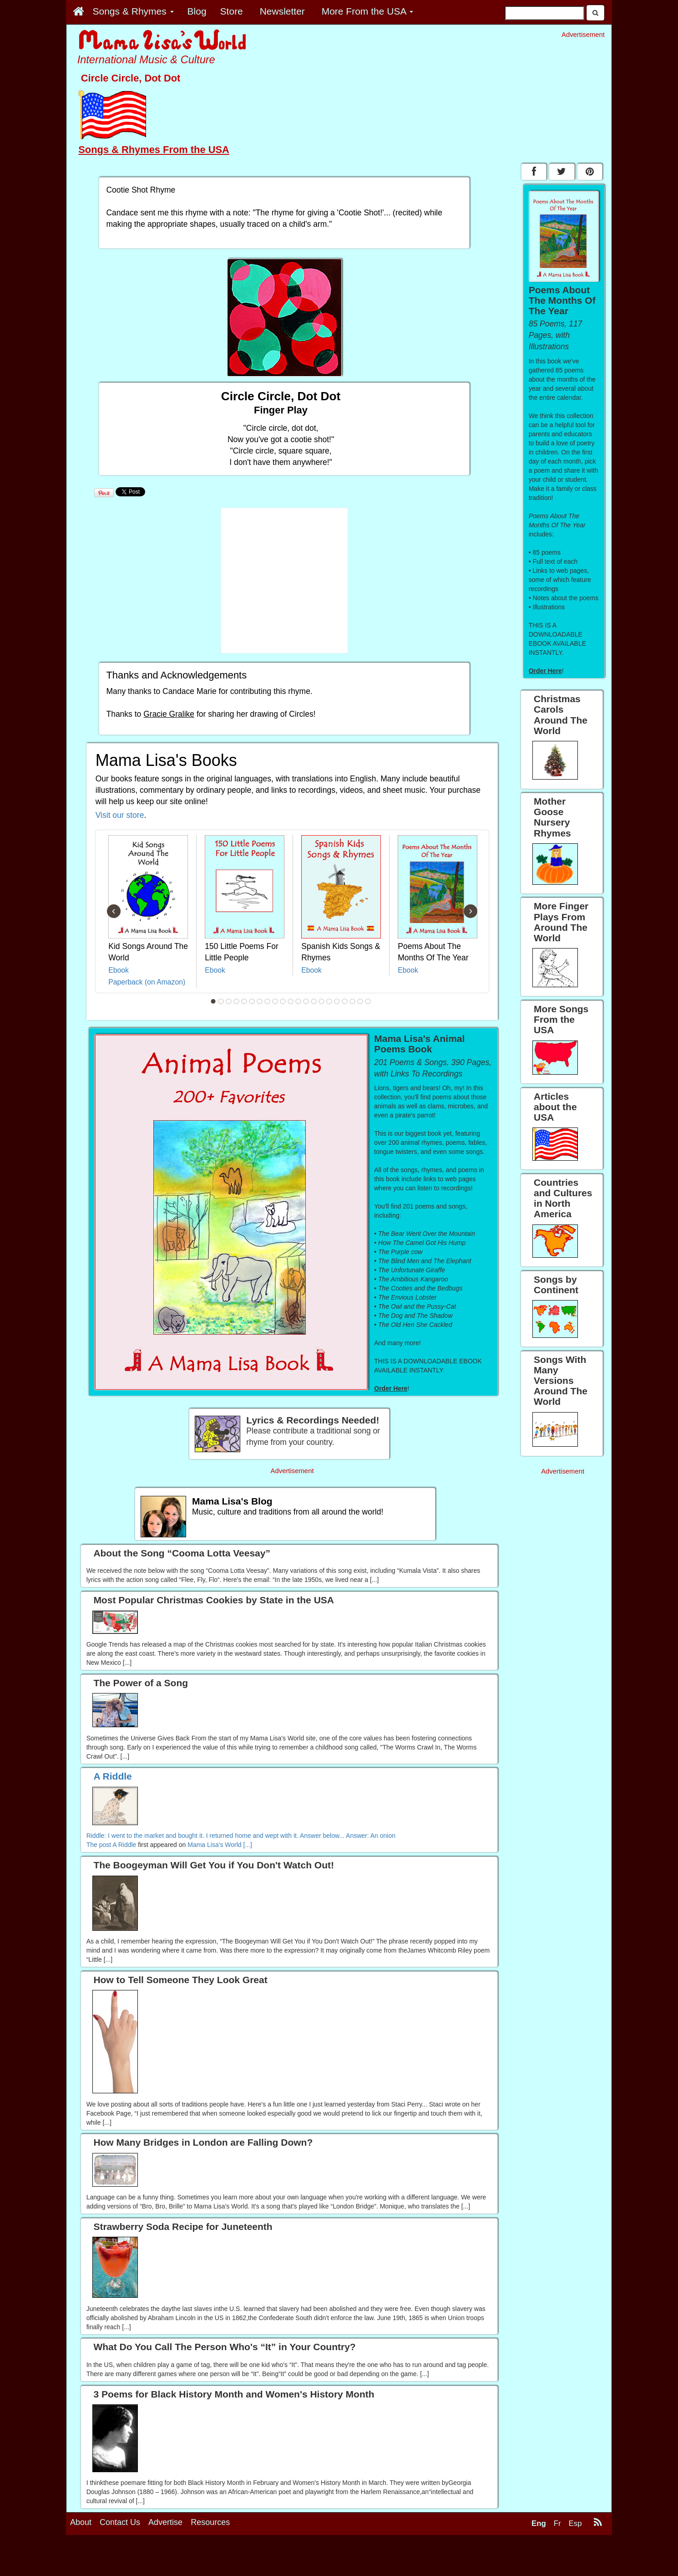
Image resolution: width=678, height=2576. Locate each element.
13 (306, 1001)
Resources (210, 2556)
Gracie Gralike (168, 714)
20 (360, 1001)
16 (329, 1001)
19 (352, 1001)
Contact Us (120, 2556)
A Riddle (124, 1844)
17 (337, 1001)
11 (290, 1001)
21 (368, 1001)
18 (345, 1001)
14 (314, 1001)
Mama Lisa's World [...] (219, 1844)
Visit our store (120, 815)
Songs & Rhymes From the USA (153, 149)
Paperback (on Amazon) (146, 982)
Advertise (165, 2556)
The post (99, 1844)
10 (283, 1001)
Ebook (118, 970)
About (80, 2556)
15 (321, 1001)
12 (298, 1001)
